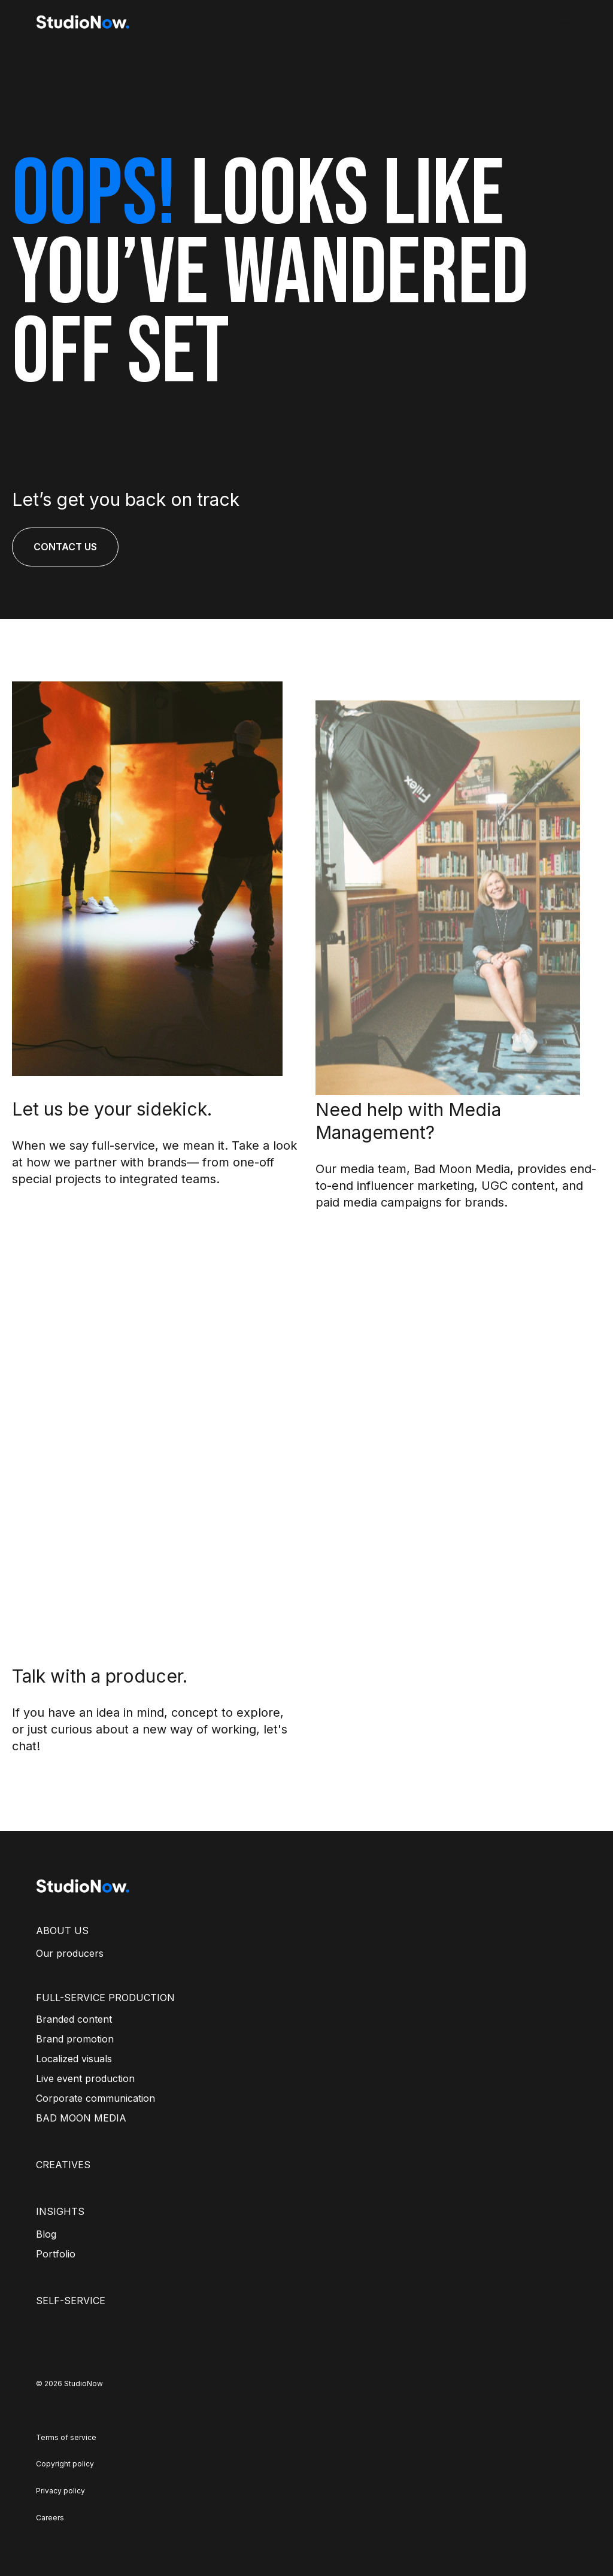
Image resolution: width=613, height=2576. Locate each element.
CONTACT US (65, 547)
